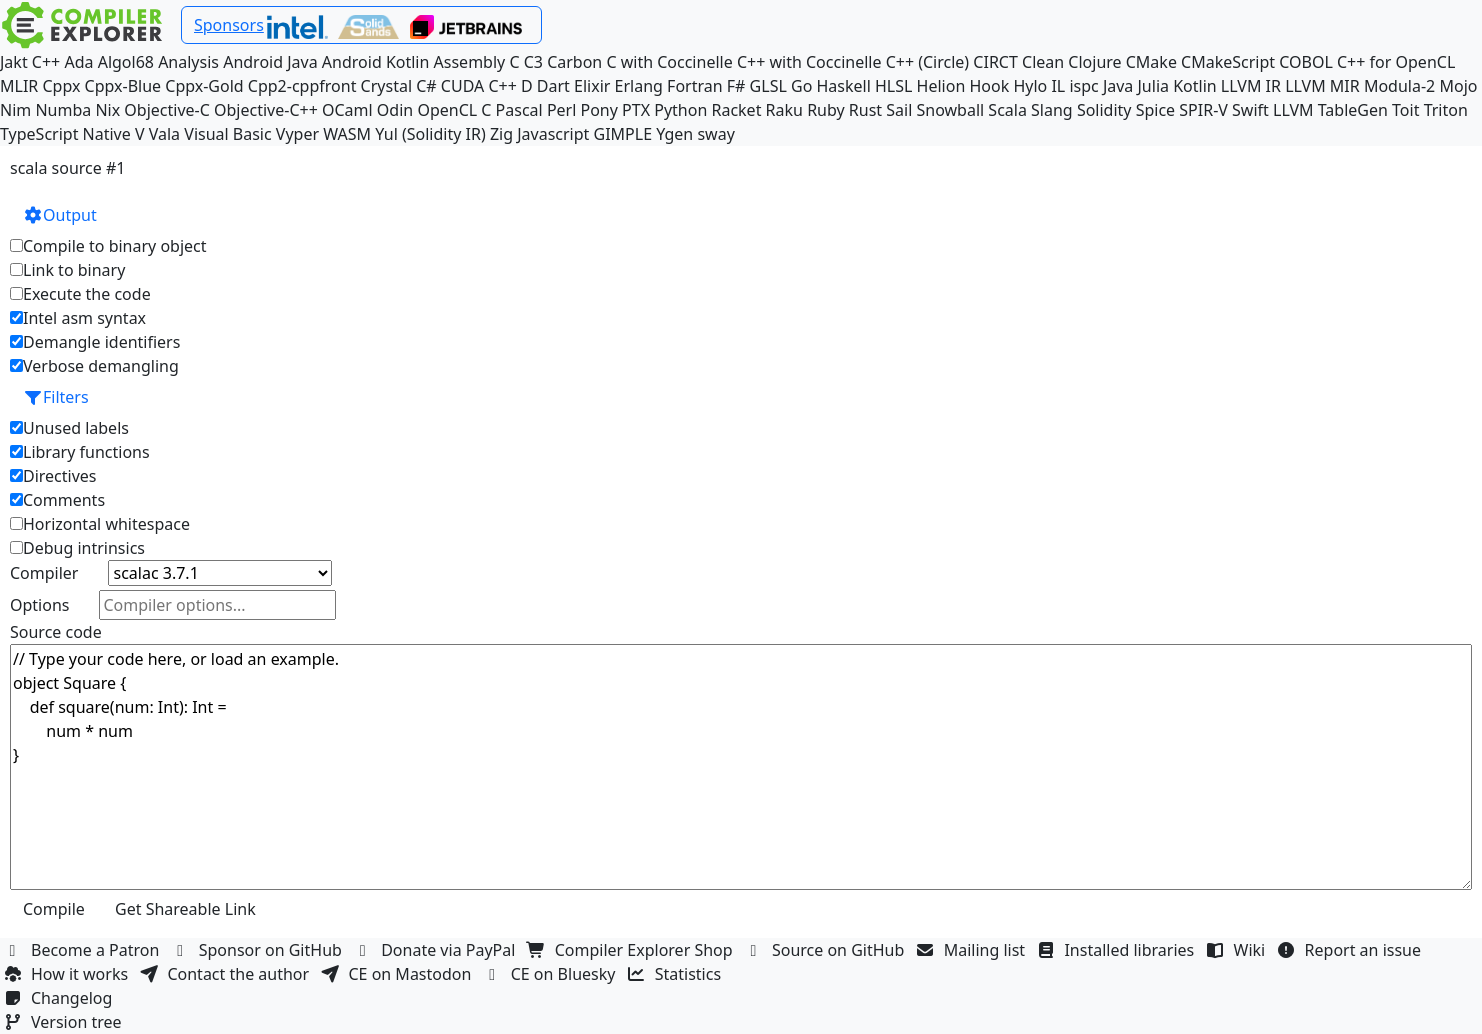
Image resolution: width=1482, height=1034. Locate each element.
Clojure (1094, 62)
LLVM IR (1251, 86)
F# (736, 86)
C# (426, 86)
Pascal (519, 110)
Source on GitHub (827, 950)
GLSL (768, 86)
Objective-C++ (266, 110)
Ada (78, 62)
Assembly (470, 62)
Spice (1155, 110)
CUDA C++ (479, 86)
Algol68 (126, 62)
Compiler (44, 573)
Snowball (951, 110)
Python (680, 110)
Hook (989, 86)
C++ (46, 62)
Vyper (297, 134)
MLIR (19, 86)
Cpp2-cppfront (302, 86)
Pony (599, 110)
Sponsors (229, 25)
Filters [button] (56, 397)
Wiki (1238, 950)
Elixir (592, 86)
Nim (15, 110)
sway (715, 134)
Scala (1007, 110)
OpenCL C (454, 110)
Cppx (61, 86)
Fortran (695, 86)
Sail (899, 110)
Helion (941, 86)
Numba (63, 110)
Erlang (639, 86)
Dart (553, 86)
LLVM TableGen (1330, 110)
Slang (1052, 110)
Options (39, 605)
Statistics (677, 974)
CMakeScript (1228, 62)
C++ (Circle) (928, 62)
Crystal (386, 86)
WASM (347, 134)
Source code (56, 632)
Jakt (14, 62)
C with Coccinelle (669, 62)
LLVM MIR (1322, 86)
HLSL (893, 86)
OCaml (347, 110)
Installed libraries (1117, 950)
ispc (1083, 86)
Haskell (843, 86)
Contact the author (226, 974)
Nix (107, 110)
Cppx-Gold (204, 86)
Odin (395, 110)
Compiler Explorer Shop (632, 950)
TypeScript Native (65, 134)
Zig (501, 134)
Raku (784, 110)
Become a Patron (84, 950)
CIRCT (995, 62)
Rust (865, 110)
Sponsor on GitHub (259, 950)
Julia (1154, 86)
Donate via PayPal (437, 950)
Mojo (1458, 86)
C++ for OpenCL (1396, 62)
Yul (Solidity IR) (430, 134)
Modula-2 (1399, 86)
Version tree (65, 1022)
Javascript (553, 134)
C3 (533, 62)
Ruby (826, 110)
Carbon (574, 62)
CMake (1151, 62)
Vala (164, 134)
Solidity (1104, 110)
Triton (1446, 110)
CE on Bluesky (552, 974)
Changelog (60, 998)
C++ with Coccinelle (809, 62)
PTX (636, 110)
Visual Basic (227, 134)
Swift (1250, 110)
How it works (68, 974)
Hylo (1030, 86)
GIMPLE (623, 134)
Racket (736, 110)
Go (801, 86)
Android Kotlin (376, 62)
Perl (561, 110)
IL (1058, 86)
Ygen (674, 134)
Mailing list (973, 950)
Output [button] (60, 215)
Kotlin (1195, 86)
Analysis (188, 62)
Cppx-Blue (123, 86)
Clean (1043, 62)
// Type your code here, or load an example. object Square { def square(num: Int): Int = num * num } (741, 767)
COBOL (1306, 62)
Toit (1405, 110)
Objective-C (167, 110)
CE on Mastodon (398, 974)
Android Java (270, 62)
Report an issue (1352, 950)
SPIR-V (1203, 110)
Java (1118, 86)
